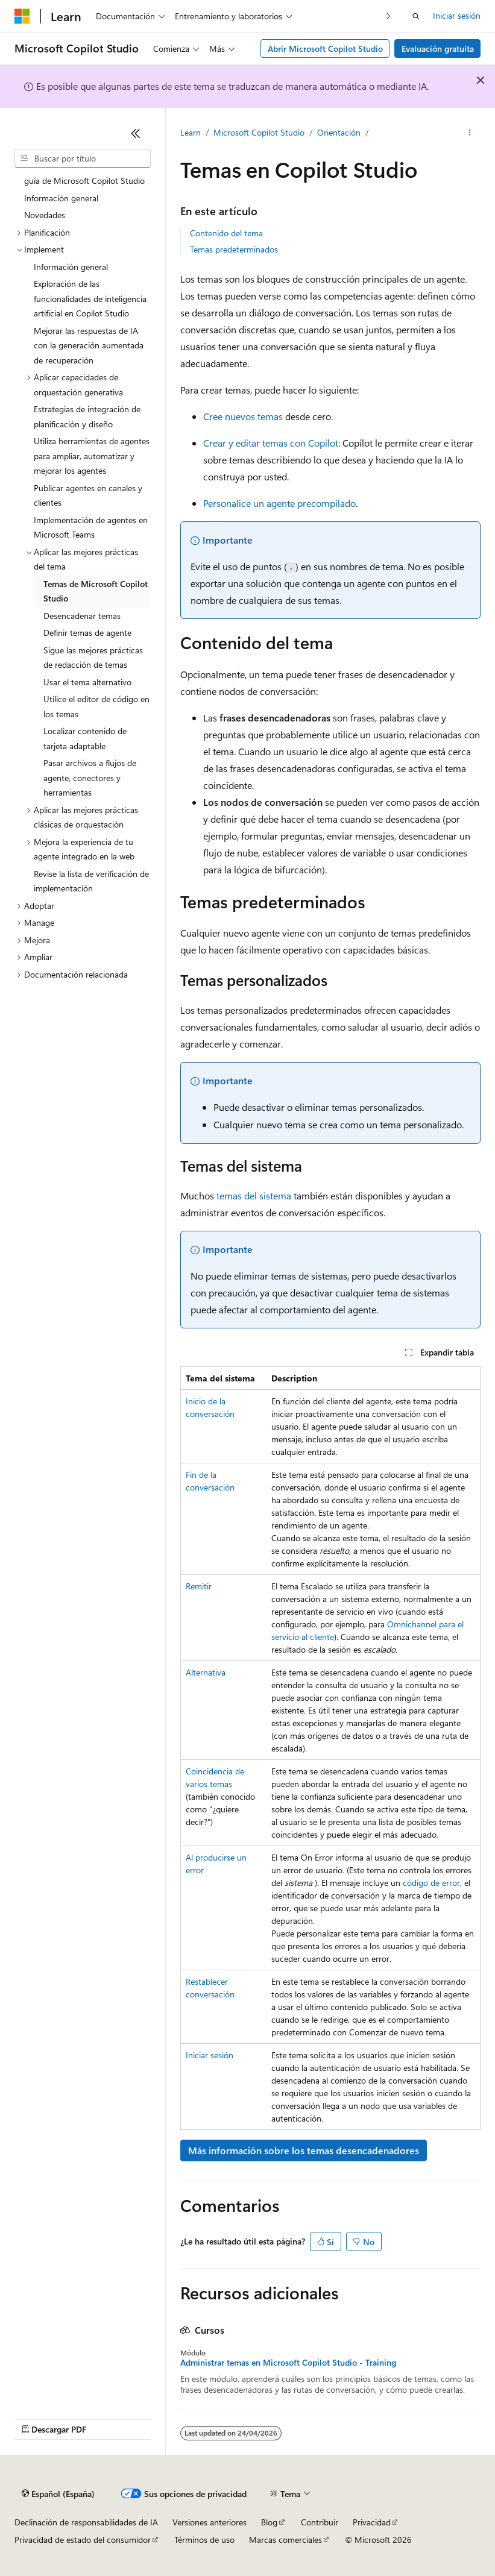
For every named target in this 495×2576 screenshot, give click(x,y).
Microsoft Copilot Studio (258, 132)
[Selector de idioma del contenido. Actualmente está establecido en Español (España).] (58, 2494)
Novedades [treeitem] (44, 215)
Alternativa (205, 1672)
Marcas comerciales (285, 2539)
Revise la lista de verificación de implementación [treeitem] (91, 881)
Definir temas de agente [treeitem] (87, 632)
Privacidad (372, 2522)
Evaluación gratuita (438, 48)
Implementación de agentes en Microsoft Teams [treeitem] (91, 527)
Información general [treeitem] (61, 198)
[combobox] (82, 158)
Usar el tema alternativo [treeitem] (87, 682)
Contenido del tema (226, 233)
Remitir (199, 1586)
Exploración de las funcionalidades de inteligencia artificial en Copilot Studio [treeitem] (90, 298)
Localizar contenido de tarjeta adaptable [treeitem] (85, 738)
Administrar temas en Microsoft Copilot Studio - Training (288, 2362)
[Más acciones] (470, 133)
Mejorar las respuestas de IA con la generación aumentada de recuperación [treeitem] (88, 345)
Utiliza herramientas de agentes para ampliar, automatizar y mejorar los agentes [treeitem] (92, 455)
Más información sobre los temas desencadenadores (303, 2150)
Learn (190, 132)
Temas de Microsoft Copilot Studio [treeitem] (95, 591)
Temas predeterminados (234, 249)
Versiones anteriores (209, 2522)
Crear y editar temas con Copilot (270, 442)
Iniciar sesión (457, 15)
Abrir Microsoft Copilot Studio (325, 48)
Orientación (339, 132)
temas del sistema (253, 1195)
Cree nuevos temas (243, 416)
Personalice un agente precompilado (279, 503)
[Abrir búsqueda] (416, 16)
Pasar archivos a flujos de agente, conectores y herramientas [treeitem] (89, 777)
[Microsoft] (22, 16)
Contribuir (319, 2522)
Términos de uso (204, 2539)
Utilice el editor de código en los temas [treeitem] (96, 706)
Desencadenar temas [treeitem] (82, 615)
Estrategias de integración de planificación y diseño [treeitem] (87, 416)
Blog (269, 2522)
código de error (431, 1882)
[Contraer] (136, 133)
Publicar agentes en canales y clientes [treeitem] (88, 495)
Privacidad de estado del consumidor (82, 2539)
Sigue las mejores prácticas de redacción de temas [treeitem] (93, 657)
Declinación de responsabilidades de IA (86, 2522)
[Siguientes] (388, 16)
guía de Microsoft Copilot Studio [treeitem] (84, 180)
